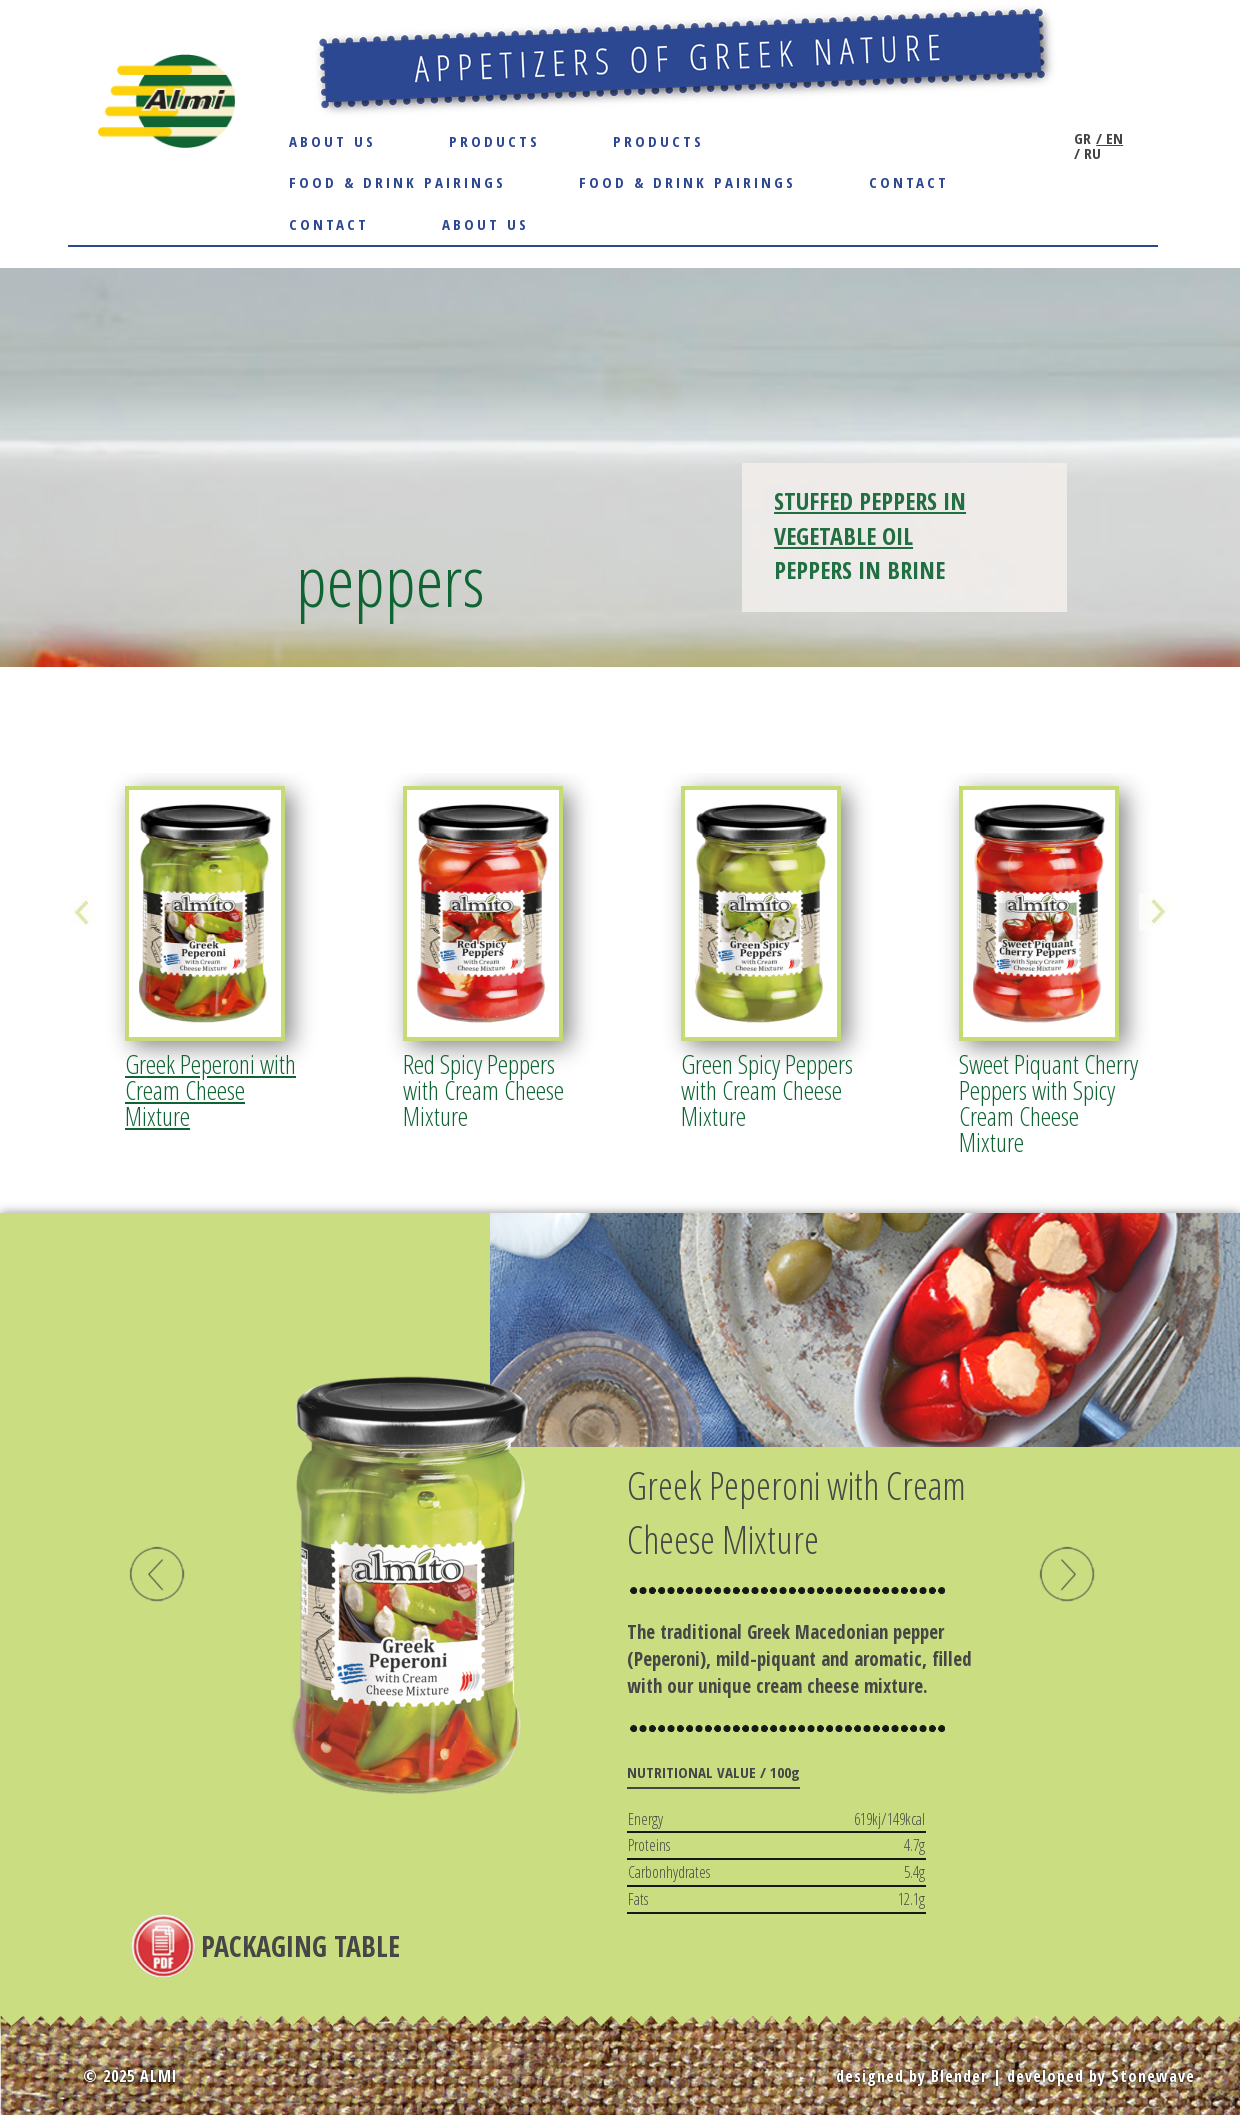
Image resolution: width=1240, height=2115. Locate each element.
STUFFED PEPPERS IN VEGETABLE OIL (870, 517)
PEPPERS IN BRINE (859, 569)
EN (1112, 138)
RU (1090, 153)
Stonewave (1153, 2076)
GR (1082, 138)
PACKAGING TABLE (300, 1946)
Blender (959, 2076)
